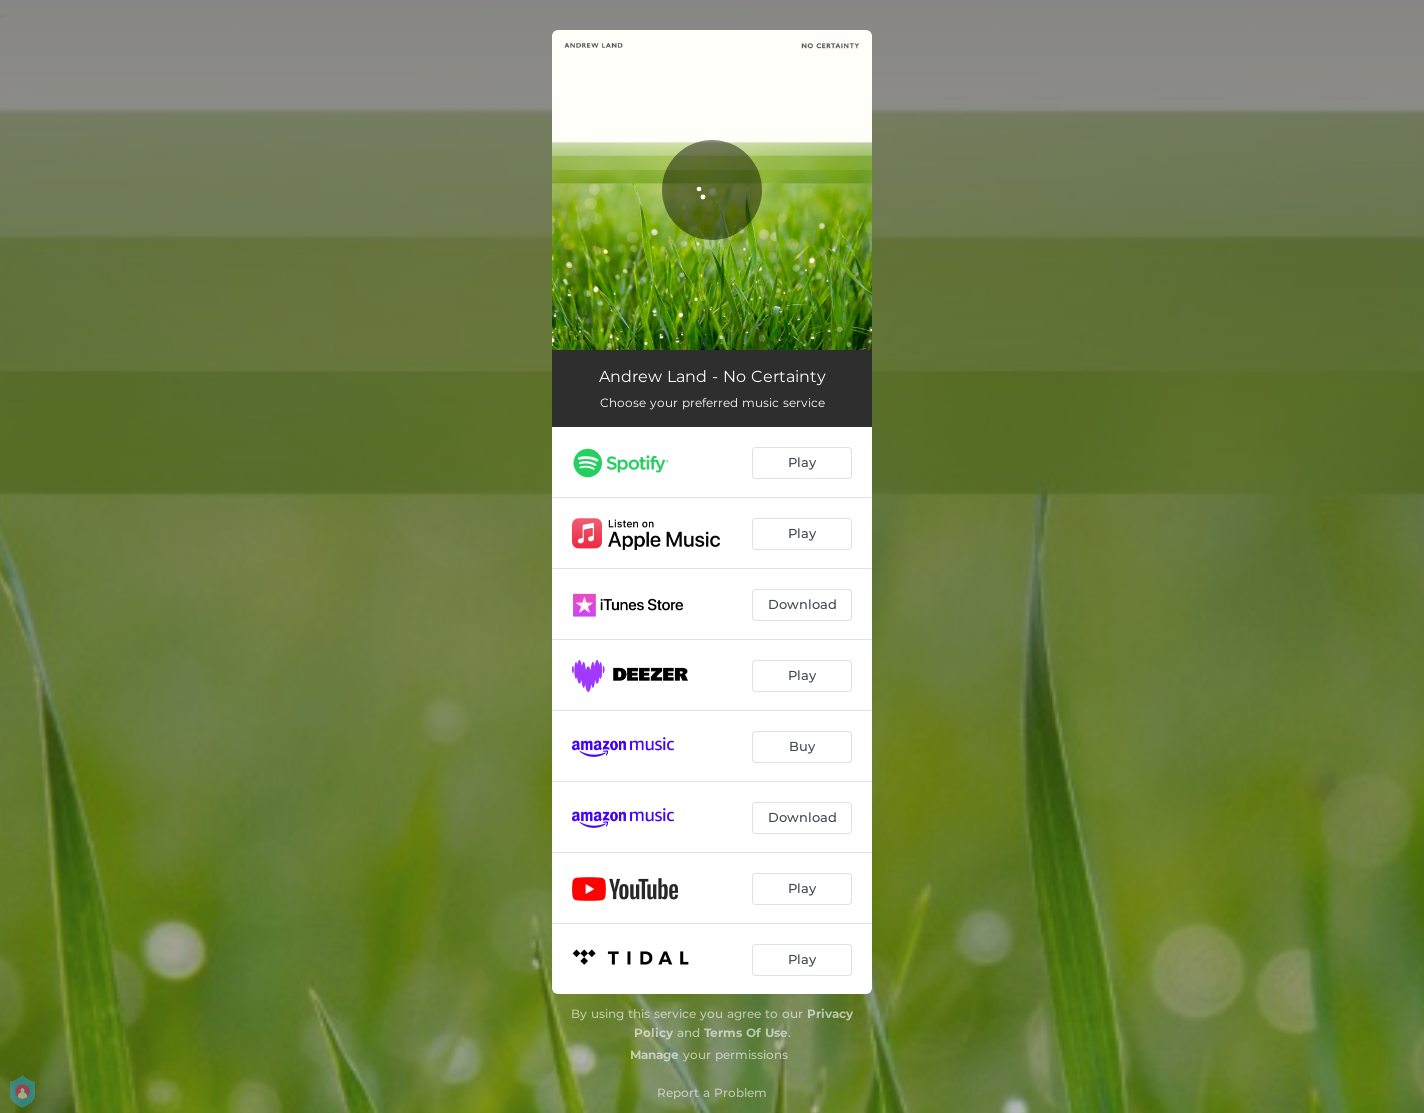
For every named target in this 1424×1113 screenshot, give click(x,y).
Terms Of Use (746, 1032)
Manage (654, 1054)
